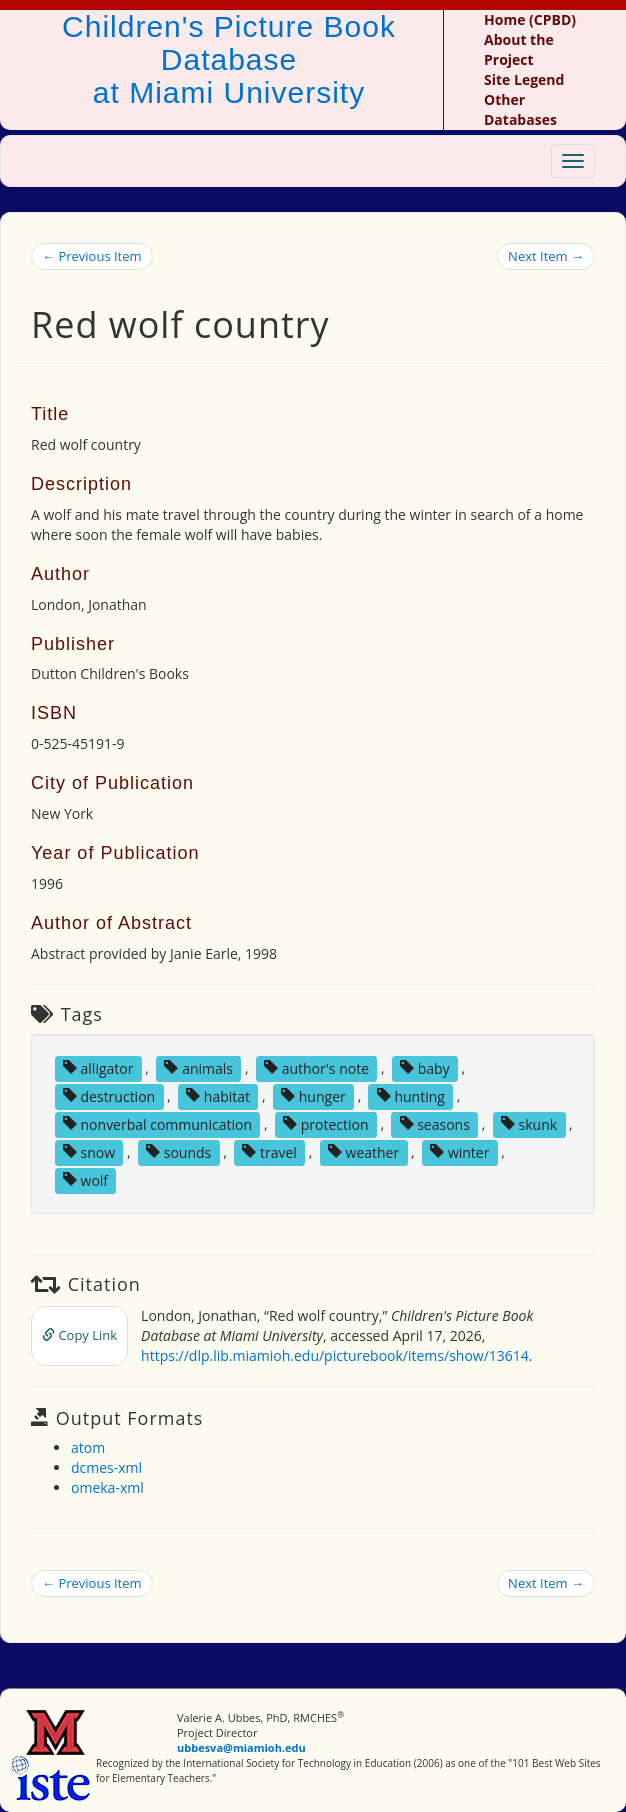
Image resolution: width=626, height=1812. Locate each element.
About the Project (519, 49)
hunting (411, 1095)
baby (425, 1067)
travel (269, 1151)
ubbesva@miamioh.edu (241, 1747)
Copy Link (79, 1335)
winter (459, 1151)
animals (198, 1067)
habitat (218, 1095)
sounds (178, 1151)
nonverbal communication (157, 1123)
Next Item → (546, 256)
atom (88, 1447)
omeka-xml (107, 1487)
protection (325, 1123)
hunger (313, 1095)
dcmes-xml (106, 1467)
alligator (98, 1067)
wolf (85, 1179)
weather (363, 1151)
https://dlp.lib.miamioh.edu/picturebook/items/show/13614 (335, 1355)
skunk (529, 1123)
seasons (435, 1123)
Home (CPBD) (530, 19)
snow (89, 1151)
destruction (109, 1095)
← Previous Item (92, 256)
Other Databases (520, 109)
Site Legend (524, 79)
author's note (316, 1067)
